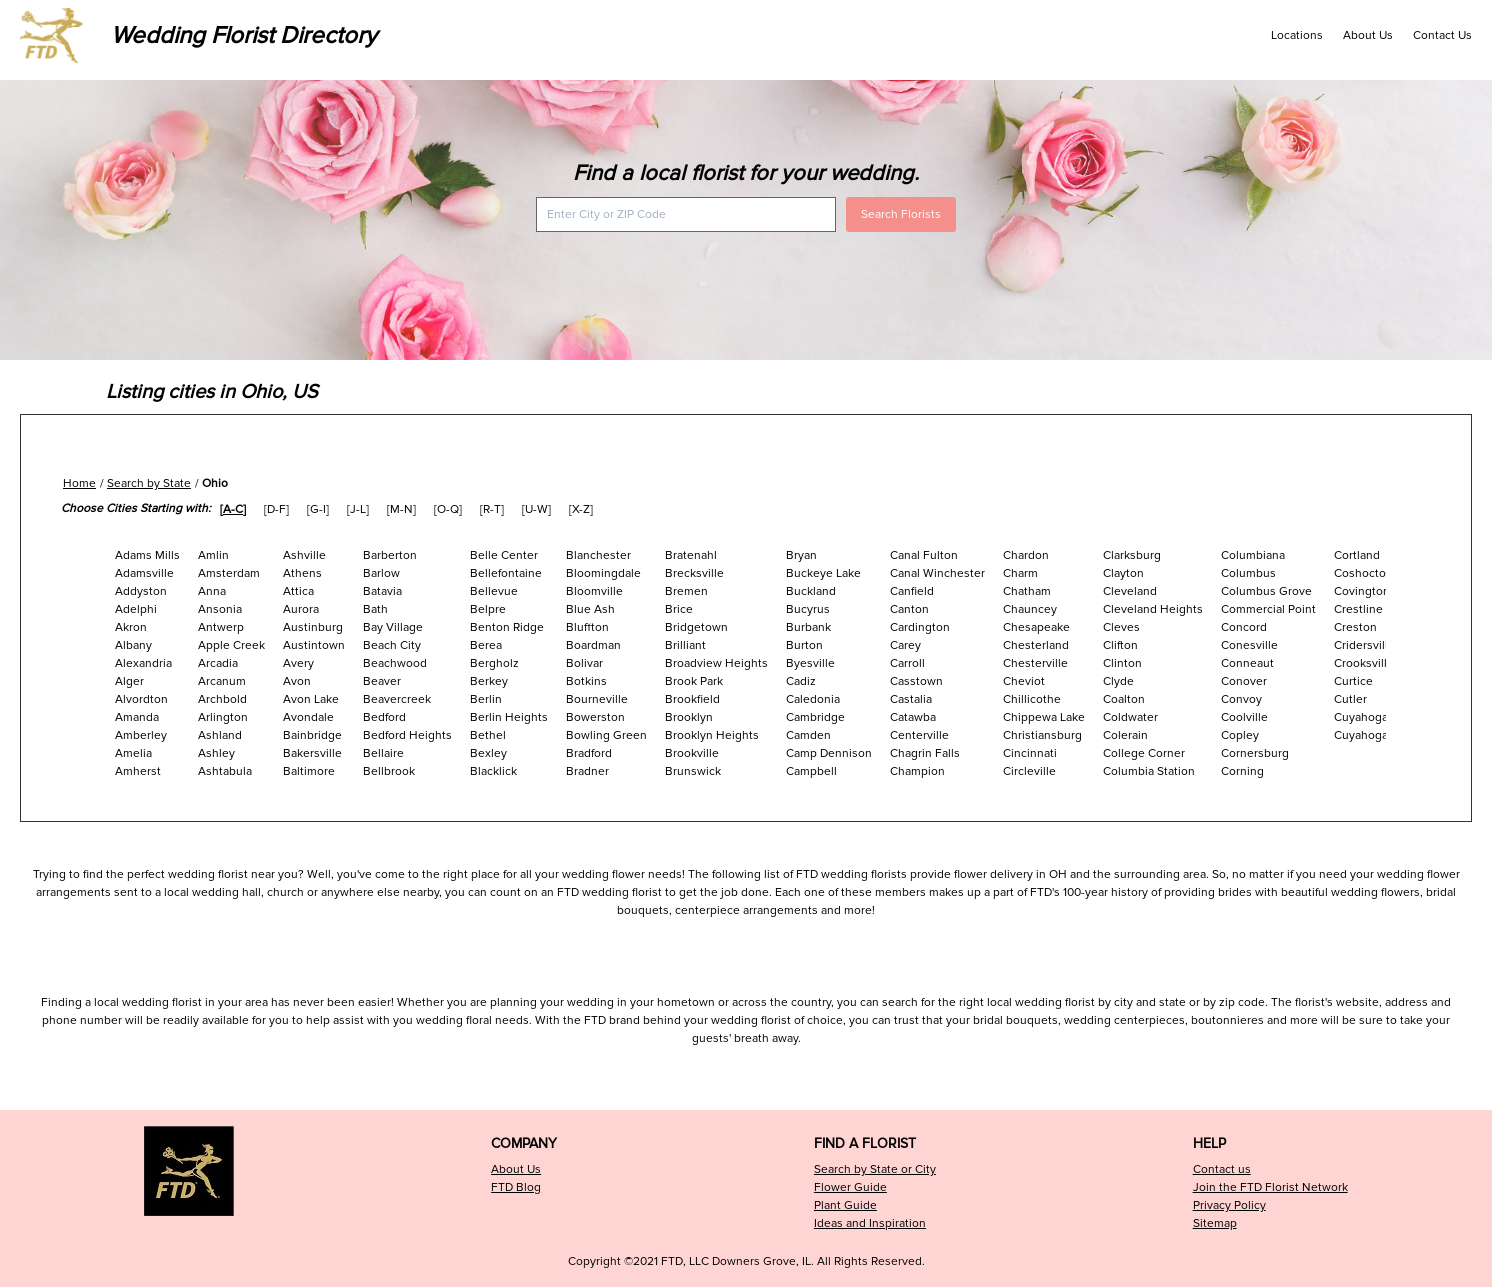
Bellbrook (389, 771)
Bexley (488, 753)
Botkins (586, 681)
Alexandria (143, 663)
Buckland (811, 591)
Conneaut (1247, 663)
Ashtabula (225, 771)
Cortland (1357, 555)
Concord (1244, 627)
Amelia (133, 753)
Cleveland (1130, 591)
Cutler (1350, 699)
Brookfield (692, 699)
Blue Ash (590, 609)
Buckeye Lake (823, 573)
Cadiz (801, 681)
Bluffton (587, 627)
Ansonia (220, 609)
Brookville (692, 753)
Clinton (1122, 663)
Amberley (141, 735)
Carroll (907, 663)
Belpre (488, 609)
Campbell (811, 771)
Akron (131, 627)
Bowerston (595, 717)
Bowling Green (606, 735)
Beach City (392, 645)
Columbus (1248, 573)
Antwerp (221, 627)
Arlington (223, 717)
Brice (679, 609)
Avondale (308, 717)
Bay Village (393, 627)
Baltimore (309, 771)
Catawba (913, 717)
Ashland (220, 735)
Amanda (137, 717)
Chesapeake (1036, 627)
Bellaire (383, 753)
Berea (486, 645)
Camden (808, 735)
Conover (1244, 681)
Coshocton (1363, 573)
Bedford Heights (407, 735)
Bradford (589, 753)
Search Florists (901, 214)
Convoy (1241, 699)
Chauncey (1030, 609)
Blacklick (493, 771)
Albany (133, 645)
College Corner (1144, 753)
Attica (298, 591)
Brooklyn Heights (712, 735)
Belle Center (504, 555)
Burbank (808, 627)
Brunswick (693, 771)
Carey (905, 645)
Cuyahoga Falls (1375, 717)
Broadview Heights (716, 663)
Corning (1242, 771)
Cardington (920, 627)
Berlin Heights (509, 717)
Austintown (314, 645)
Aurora (301, 609)
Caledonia (813, 699)
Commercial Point (1268, 609)
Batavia (382, 591)
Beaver (382, 681)
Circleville (1029, 771)
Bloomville (594, 591)
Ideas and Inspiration (870, 1223)
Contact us (1222, 1169)
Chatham (1027, 591)
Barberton (390, 555)
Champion (917, 771)
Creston (1355, 627)
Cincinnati (1030, 753)
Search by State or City (875, 1169)
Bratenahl (691, 555)
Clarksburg (1132, 555)
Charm (1020, 573)
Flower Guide (850, 1187)
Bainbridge (312, 735)
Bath (375, 609)
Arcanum (222, 681)
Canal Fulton (924, 555)
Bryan (801, 555)
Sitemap (1215, 1223)
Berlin (486, 699)
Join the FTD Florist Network (1270, 1187)
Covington (1362, 591)
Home (79, 483)
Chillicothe (1032, 699)
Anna (212, 591)
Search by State (149, 483)
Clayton (1123, 573)
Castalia (911, 699)
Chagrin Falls (925, 753)
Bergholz (494, 663)
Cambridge (815, 717)
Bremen (686, 591)
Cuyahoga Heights (1384, 735)
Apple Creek (231, 645)
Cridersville (1364, 645)
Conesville (1249, 645)
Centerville (919, 735)
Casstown (916, 681)
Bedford (384, 717)
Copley (1240, 735)
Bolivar (584, 663)
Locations (1297, 35)
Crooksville (1364, 663)
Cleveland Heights (1153, 609)
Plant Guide (845, 1205)
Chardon (1026, 555)
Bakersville (312, 753)
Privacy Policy (1229, 1205)
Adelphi (136, 609)
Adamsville (144, 573)
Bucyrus (808, 609)
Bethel (488, 735)
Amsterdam (229, 573)
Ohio (215, 483)
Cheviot (1024, 681)
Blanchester (598, 555)
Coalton (1124, 699)
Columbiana (1253, 555)
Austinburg (313, 627)
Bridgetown (696, 627)
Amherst (138, 771)
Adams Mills (147, 555)
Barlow (381, 573)
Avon (297, 681)
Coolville (1244, 717)
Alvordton (141, 699)
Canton (909, 609)
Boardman (593, 645)
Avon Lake (311, 699)
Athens (302, 573)
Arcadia (218, 663)
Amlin (213, 555)
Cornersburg (1255, 753)
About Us (1368, 35)
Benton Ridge (507, 627)
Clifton (1120, 645)
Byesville (810, 663)
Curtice (1353, 681)
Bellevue (494, 591)
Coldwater (1130, 717)
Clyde (1118, 681)
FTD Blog (516, 1187)
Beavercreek (397, 699)
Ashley (216, 753)
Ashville (304, 555)
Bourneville (597, 699)
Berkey (489, 681)
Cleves (1121, 627)
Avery (298, 663)
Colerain (1125, 735)
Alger (129, 681)
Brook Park (694, 681)
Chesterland (1036, 645)
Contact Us (1442, 35)
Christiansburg (1042, 735)
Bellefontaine (506, 573)
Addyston (141, 591)
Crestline (1358, 609)
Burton (804, 645)
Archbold (222, 699)
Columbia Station (1149, 771)
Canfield (912, 591)
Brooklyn (689, 717)
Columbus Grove (1266, 591)
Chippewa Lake (1044, 717)
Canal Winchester (937, 573)
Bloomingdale (603, 573)
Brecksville (694, 573)
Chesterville (1035, 663)
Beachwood (395, 663)
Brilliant (685, 645)
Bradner (587, 771)
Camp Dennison (829, 753)
